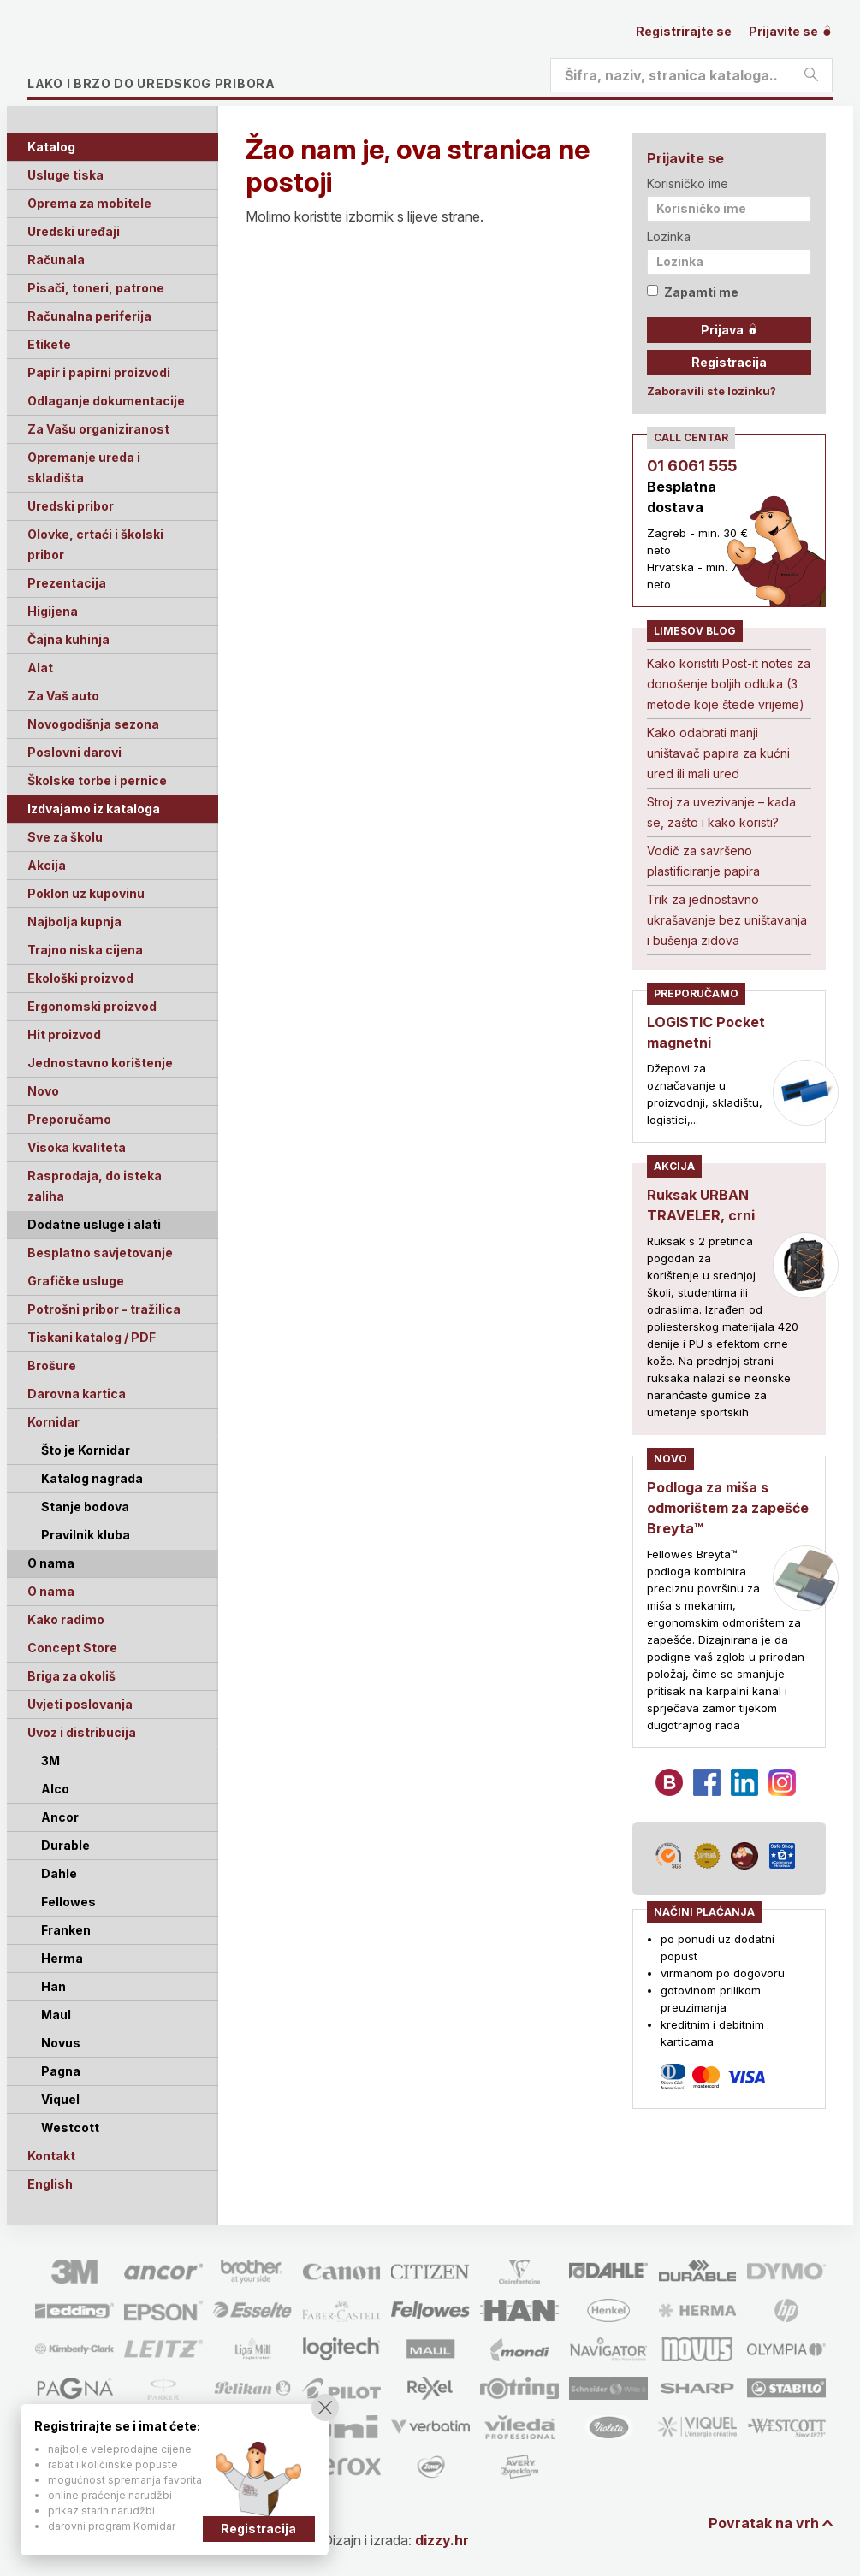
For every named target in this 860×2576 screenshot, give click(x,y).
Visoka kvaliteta (76, 1147)
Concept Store (72, 1647)
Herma (62, 1958)
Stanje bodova (85, 1506)
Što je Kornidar (85, 1450)
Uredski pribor (70, 506)
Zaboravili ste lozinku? (711, 391)
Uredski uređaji (73, 231)
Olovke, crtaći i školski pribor (95, 544)
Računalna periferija (89, 316)
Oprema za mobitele (89, 203)
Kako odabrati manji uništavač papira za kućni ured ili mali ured (718, 753)
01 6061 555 (692, 466)
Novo (43, 1091)
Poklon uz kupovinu (86, 893)
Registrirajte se (684, 31)
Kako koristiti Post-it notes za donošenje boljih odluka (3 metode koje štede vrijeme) (728, 684)
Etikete (49, 344)
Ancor (60, 1817)
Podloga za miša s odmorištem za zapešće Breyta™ (728, 1508)
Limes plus (189, 55)
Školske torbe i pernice (97, 780)
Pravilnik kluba (85, 1534)
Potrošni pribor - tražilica (104, 1309)
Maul (56, 2014)
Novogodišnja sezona (93, 724)
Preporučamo (69, 1119)
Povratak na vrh (764, 2523)
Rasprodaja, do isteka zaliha (94, 1185)
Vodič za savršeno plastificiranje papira (703, 860)
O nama (50, 1591)
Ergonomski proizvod (92, 1006)
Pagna (60, 2071)
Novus (60, 2042)
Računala (56, 259)
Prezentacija (66, 583)
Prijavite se (791, 31)
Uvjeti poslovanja (80, 1704)
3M (50, 1760)
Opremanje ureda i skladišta (83, 467)
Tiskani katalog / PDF (91, 1337)
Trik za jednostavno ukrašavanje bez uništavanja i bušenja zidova (727, 920)
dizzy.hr (442, 2540)
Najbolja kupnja (74, 921)
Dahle (59, 1873)
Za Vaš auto (63, 695)
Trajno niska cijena (85, 949)
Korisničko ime (687, 183)
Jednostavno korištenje (100, 1062)
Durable (65, 1845)
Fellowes (68, 1901)
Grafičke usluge (75, 1280)
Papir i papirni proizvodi (98, 372)
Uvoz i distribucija (81, 1732)
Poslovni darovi (74, 752)
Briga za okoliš (71, 1676)
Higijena (52, 611)
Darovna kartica (76, 1393)
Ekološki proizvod (80, 978)
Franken (66, 1930)
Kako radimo (65, 1619)
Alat (40, 667)
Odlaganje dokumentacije (106, 400)
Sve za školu (65, 837)
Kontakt (51, 2155)
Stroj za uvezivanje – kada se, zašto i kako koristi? (721, 812)
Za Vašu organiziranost (98, 429)
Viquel (60, 2099)
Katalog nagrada (92, 1478)
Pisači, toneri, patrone (95, 288)
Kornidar (53, 1422)
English (50, 2184)
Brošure (51, 1365)
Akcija (46, 865)
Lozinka (669, 236)
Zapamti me (692, 292)
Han (53, 1986)
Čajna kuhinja (68, 639)
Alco (55, 1788)
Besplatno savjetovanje (100, 1252)
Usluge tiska (65, 175)
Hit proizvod (64, 1034)
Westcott (70, 2127)
